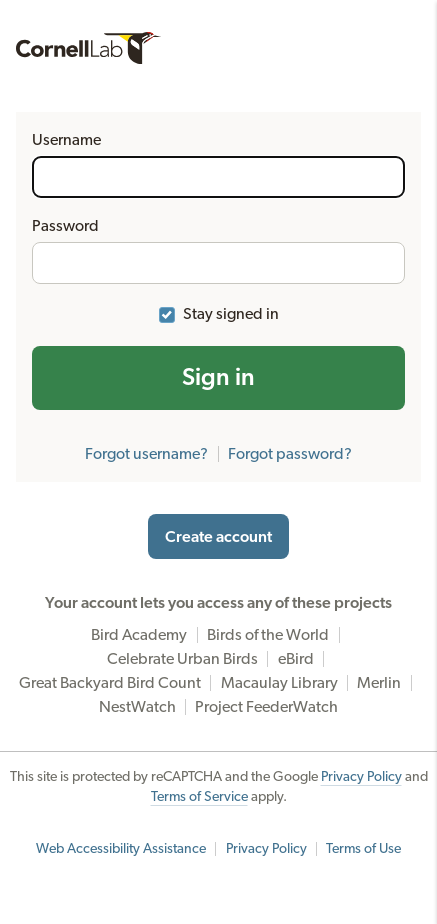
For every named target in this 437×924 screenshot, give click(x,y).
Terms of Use (363, 849)
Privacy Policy (361, 777)
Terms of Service (199, 797)
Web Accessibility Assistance (121, 849)
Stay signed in (231, 314)
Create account (218, 537)
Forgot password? (290, 454)
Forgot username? (146, 454)
